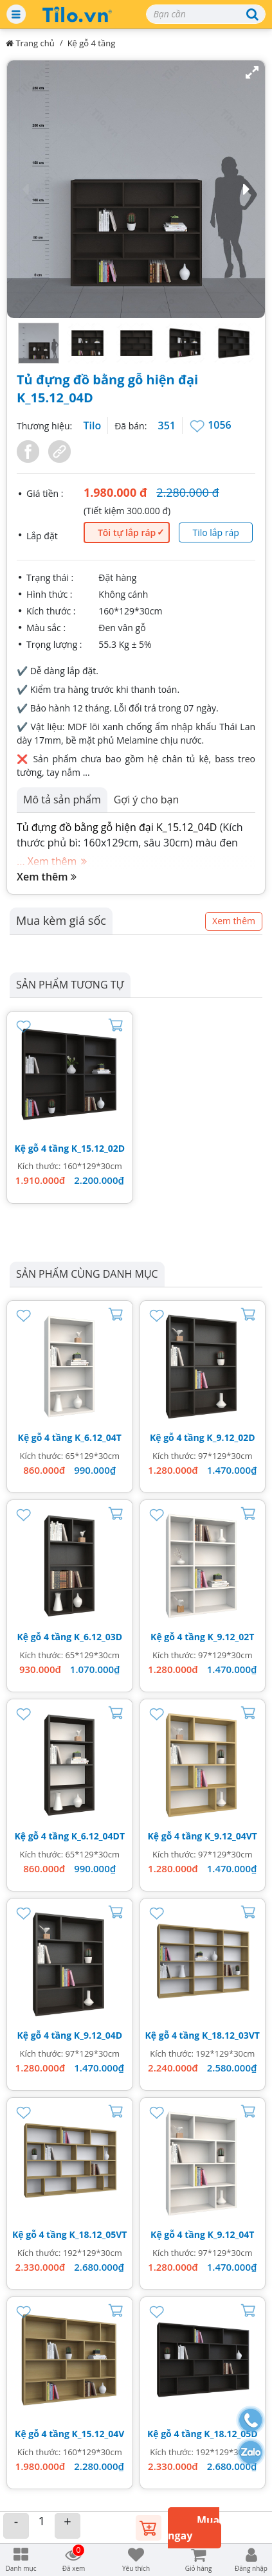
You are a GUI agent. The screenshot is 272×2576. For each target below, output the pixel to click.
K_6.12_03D (98, 1637)
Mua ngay (193, 2528)
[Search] (206, 14)
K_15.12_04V (97, 2434)
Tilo (92, 425)
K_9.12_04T (230, 2234)
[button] (136, 189)
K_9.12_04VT (230, 1836)
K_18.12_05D (230, 2434)
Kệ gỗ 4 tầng (92, 43)
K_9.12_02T (230, 1637)
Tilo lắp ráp (215, 532)
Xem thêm (47, 877)
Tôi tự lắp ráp (127, 532)
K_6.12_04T (98, 1437)
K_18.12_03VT (231, 2035)
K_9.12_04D (98, 2035)
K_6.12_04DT (98, 1836)
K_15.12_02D (98, 1148)
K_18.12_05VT (98, 2234)
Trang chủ (30, 43)
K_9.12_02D (230, 1437)
